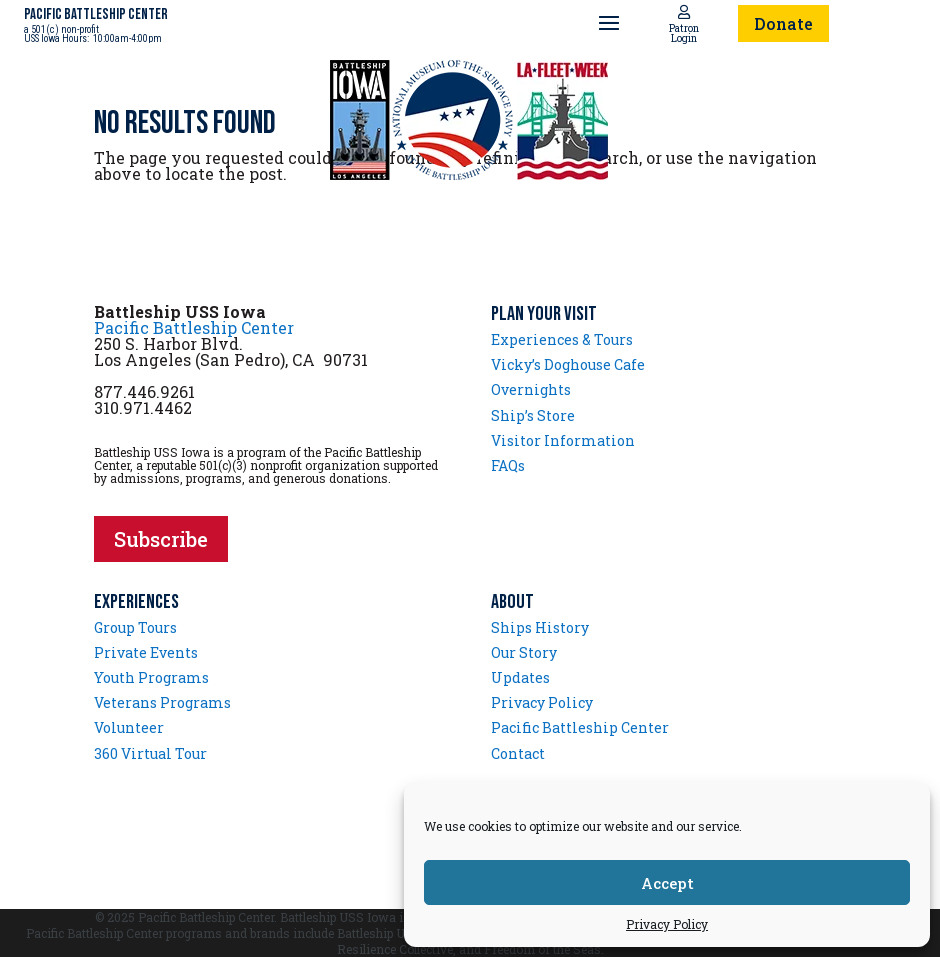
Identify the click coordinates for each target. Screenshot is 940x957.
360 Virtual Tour (150, 753)
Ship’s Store (533, 415)
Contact (518, 753)
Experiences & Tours (562, 339)
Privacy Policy (667, 924)
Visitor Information (563, 440)
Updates (520, 677)
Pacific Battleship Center (194, 327)
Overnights (531, 389)
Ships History (540, 627)
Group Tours (135, 627)
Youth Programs (151, 677)
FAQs (508, 465)
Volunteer (129, 727)
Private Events (146, 652)
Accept (667, 883)
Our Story (524, 652)
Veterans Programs (162, 702)
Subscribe (161, 539)
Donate (783, 23)
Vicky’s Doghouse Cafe (568, 364)
